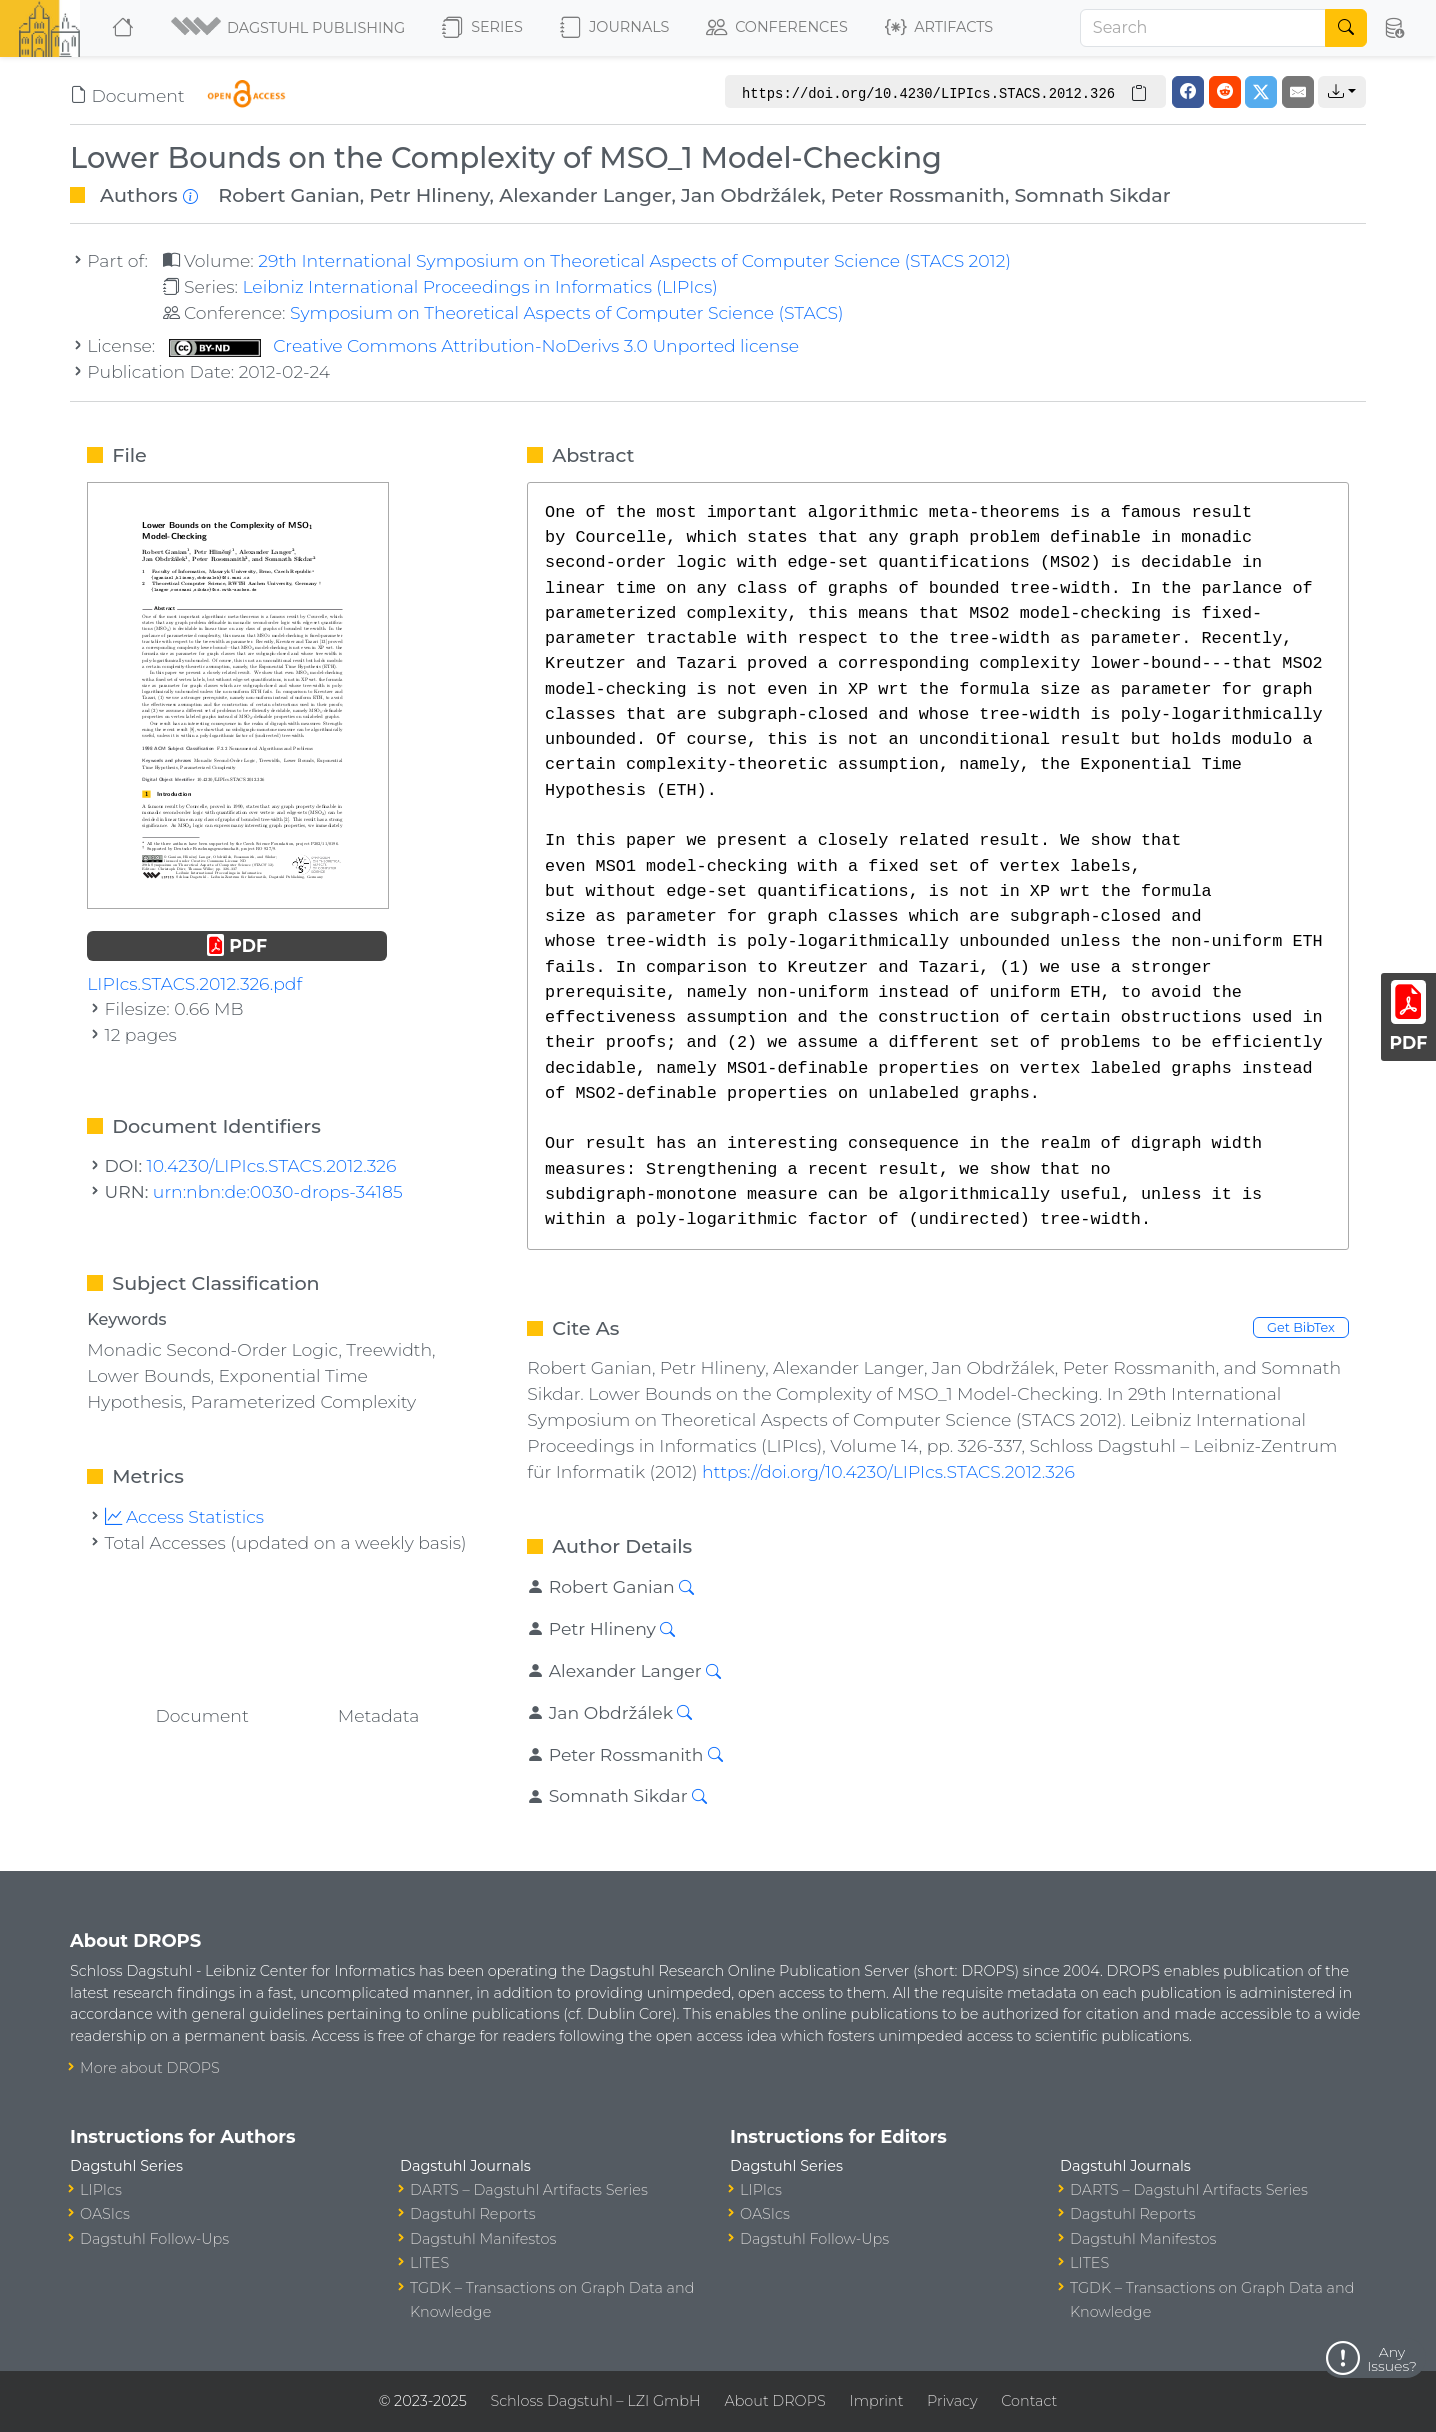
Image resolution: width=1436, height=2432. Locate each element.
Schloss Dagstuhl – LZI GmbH (595, 2401)
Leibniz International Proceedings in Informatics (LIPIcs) (479, 286)
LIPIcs (101, 2190)
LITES (429, 2263)
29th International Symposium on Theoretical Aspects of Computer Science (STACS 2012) (634, 260)
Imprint (876, 2401)
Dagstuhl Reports (473, 2214)
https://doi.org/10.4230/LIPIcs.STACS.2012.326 (888, 1471)
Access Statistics (185, 1516)
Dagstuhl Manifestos (483, 2239)
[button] (289, 28)
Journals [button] (614, 28)
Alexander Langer (585, 195)
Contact (1029, 2401)
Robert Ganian (288, 195)
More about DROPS (150, 2068)
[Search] (1203, 28)
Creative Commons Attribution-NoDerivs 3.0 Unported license (484, 345)
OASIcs (105, 2214)
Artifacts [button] (939, 28)
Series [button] (482, 28)
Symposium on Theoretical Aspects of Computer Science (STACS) (567, 312)
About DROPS (774, 2401)
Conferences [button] (777, 28)
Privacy (952, 2401)
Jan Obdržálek (751, 195)
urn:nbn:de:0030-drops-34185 (278, 1191)
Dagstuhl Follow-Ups (154, 2239)
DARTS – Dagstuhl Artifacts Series (529, 2190)
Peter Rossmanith (918, 195)
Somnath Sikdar (1092, 195)
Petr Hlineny (429, 195)
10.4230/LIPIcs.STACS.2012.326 (272, 1165)
